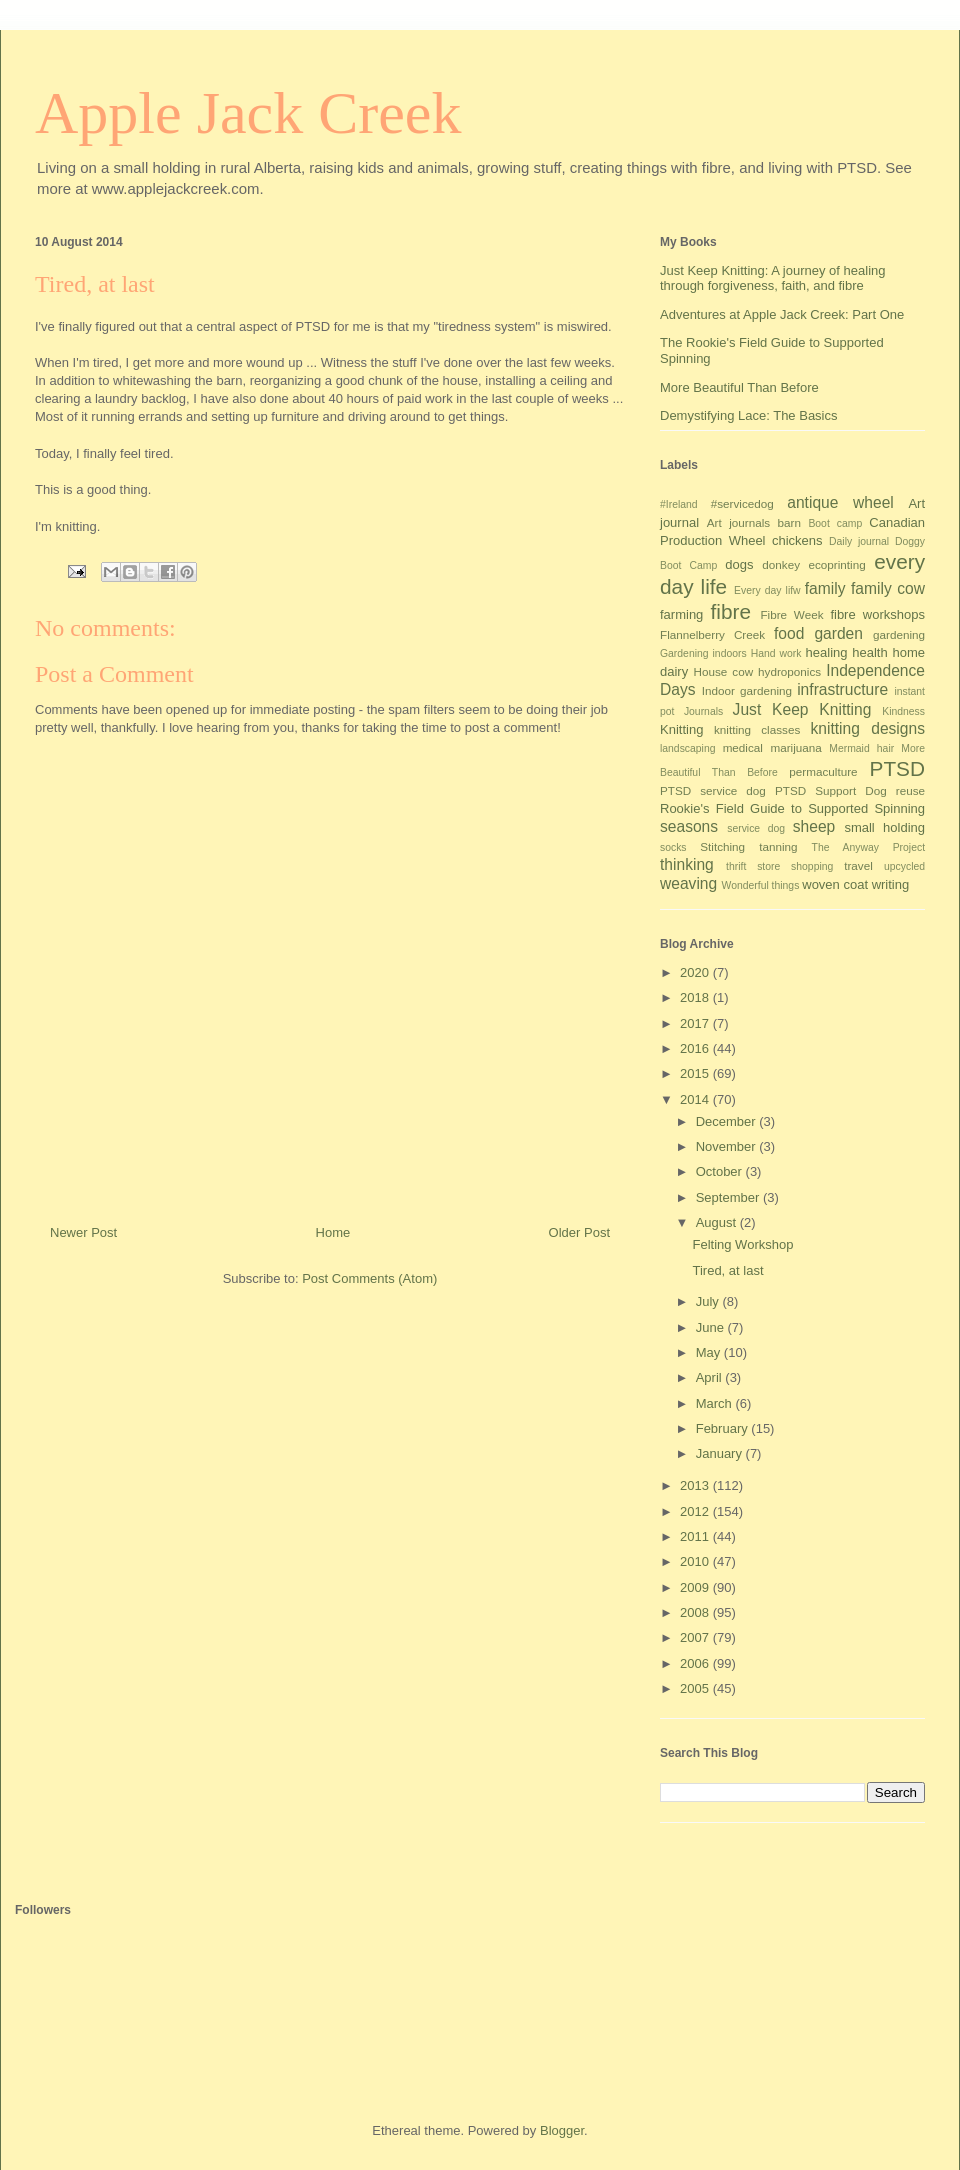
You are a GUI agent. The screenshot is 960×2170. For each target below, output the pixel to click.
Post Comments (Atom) (369, 1278)
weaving (688, 883)
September (729, 1197)
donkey (781, 564)
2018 (696, 997)
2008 (696, 1612)
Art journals (738, 522)
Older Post (579, 1232)
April (711, 1377)
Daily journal (859, 541)
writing (891, 884)
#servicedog (742, 503)
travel (858, 865)
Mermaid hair (861, 748)
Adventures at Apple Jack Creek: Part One (782, 314)
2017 (696, 1023)
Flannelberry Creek (712, 634)
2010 (696, 1561)
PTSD (897, 768)
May (710, 1352)
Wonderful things (761, 885)
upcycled (904, 866)
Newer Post (83, 1232)
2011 (696, 1536)
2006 (696, 1663)
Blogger (562, 2130)
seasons (689, 826)
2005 (696, 1688)
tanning (778, 846)
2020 (696, 972)
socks (673, 847)
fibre (731, 611)
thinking (687, 864)
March (716, 1403)
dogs (739, 564)
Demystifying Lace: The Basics (749, 415)
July (709, 1301)
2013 (696, 1485)
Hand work (776, 653)
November (728, 1146)
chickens (797, 540)
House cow (724, 671)
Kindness (903, 711)
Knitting (681, 729)
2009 (696, 1587)
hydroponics (789, 671)
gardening (899, 634)
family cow (888, 588)
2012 (696, 1511)
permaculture (823, 771)
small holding (884, 827)
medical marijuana (772, 747)
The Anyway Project (868, 847)
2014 (696, 1099)
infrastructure (842, 689)
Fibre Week (791, 614)
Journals (703, 711)
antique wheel (840, 502)
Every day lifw (767, 590)
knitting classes (757, 729)
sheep (814, 826)
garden (838, 633)
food (789, 633)
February (724, 1428)
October (721, 1171)
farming (681, 614)
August (718, 1222)
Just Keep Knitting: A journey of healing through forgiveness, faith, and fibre (773, 278)
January (721, 1453)
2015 (696, 1073)
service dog (756, 828)
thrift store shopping (779, 866)
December (728, 1121)
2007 (696, 1637)
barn (789, 522)
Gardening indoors (703, 653)
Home (333, 1232)
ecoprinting (837, 564)
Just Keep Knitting (802, 709)
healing (827, 652)
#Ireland (679, 504)
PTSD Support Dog (831, 790)
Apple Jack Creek (248, 113)
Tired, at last (727, 1270)
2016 (696, 1048)
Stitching (722, 846)
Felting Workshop (742, 1244)
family (825, 588)
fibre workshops (877, 614)
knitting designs (867, 728)
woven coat (835, 884)
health (869, 652)
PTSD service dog (713, 790)
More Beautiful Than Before (739, 387)
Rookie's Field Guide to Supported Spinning (792, 808)
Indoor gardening (747, 690)
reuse (910, 790)
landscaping (687, 748)
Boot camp (835, 523)
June (712, 1327)
